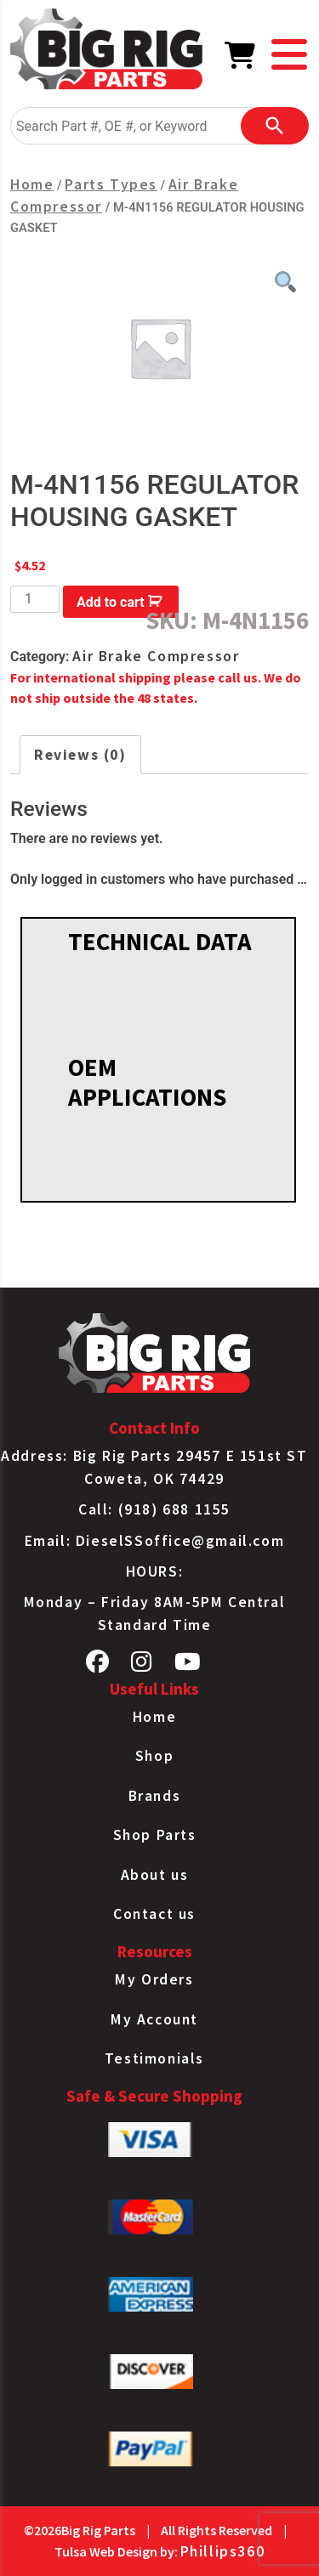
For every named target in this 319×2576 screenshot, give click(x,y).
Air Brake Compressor (155, 656)
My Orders (154, 1979)
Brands (154, 1795)
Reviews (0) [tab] (80, 754)
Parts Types (111, 184)
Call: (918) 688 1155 (154, 1509)
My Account (154, 2019)
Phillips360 (222, 2551)
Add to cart (111, 602)
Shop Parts (155, 1835)
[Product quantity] (35, 599)
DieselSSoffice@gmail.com (180, 1540)
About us (155, 1874)
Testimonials (154, 2058)
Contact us (154, 1914)
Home (32, 184)
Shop (154, 1756)
